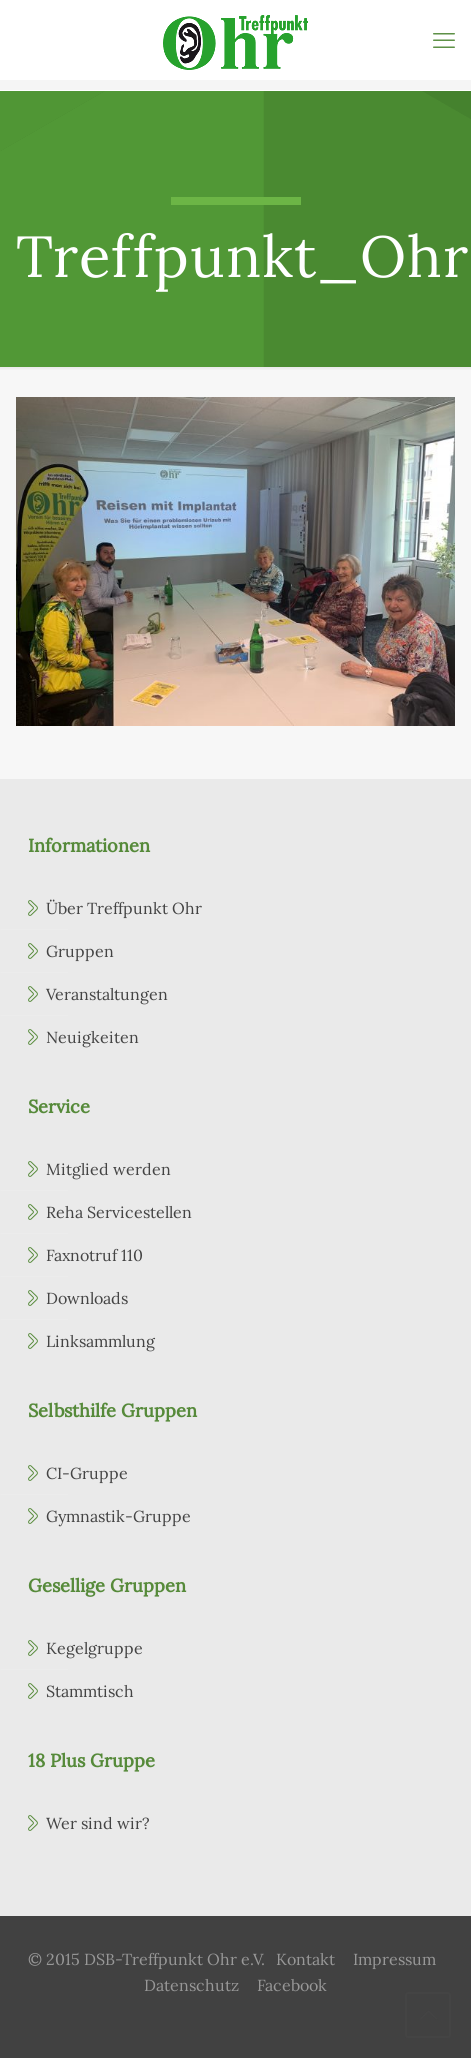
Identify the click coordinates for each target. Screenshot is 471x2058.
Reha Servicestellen (119, 1212)
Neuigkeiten (92, 1037)
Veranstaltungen (107, 994)
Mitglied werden (108, 1169)
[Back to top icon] (428, 2015)
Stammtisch (90, 1691)
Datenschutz (191, 1985)
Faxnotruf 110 (94, 1255)
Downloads (87, 1298)
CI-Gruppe (87, 1473)
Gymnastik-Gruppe (118, 1516)
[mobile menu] (444, 40)
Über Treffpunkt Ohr (124, 908)
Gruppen (80, 951)
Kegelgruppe (94, 1648)
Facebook (292, 1985)
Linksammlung (100, 1341)
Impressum (394, 1959)
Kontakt (305, 1959)
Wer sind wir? (98, 1823)
